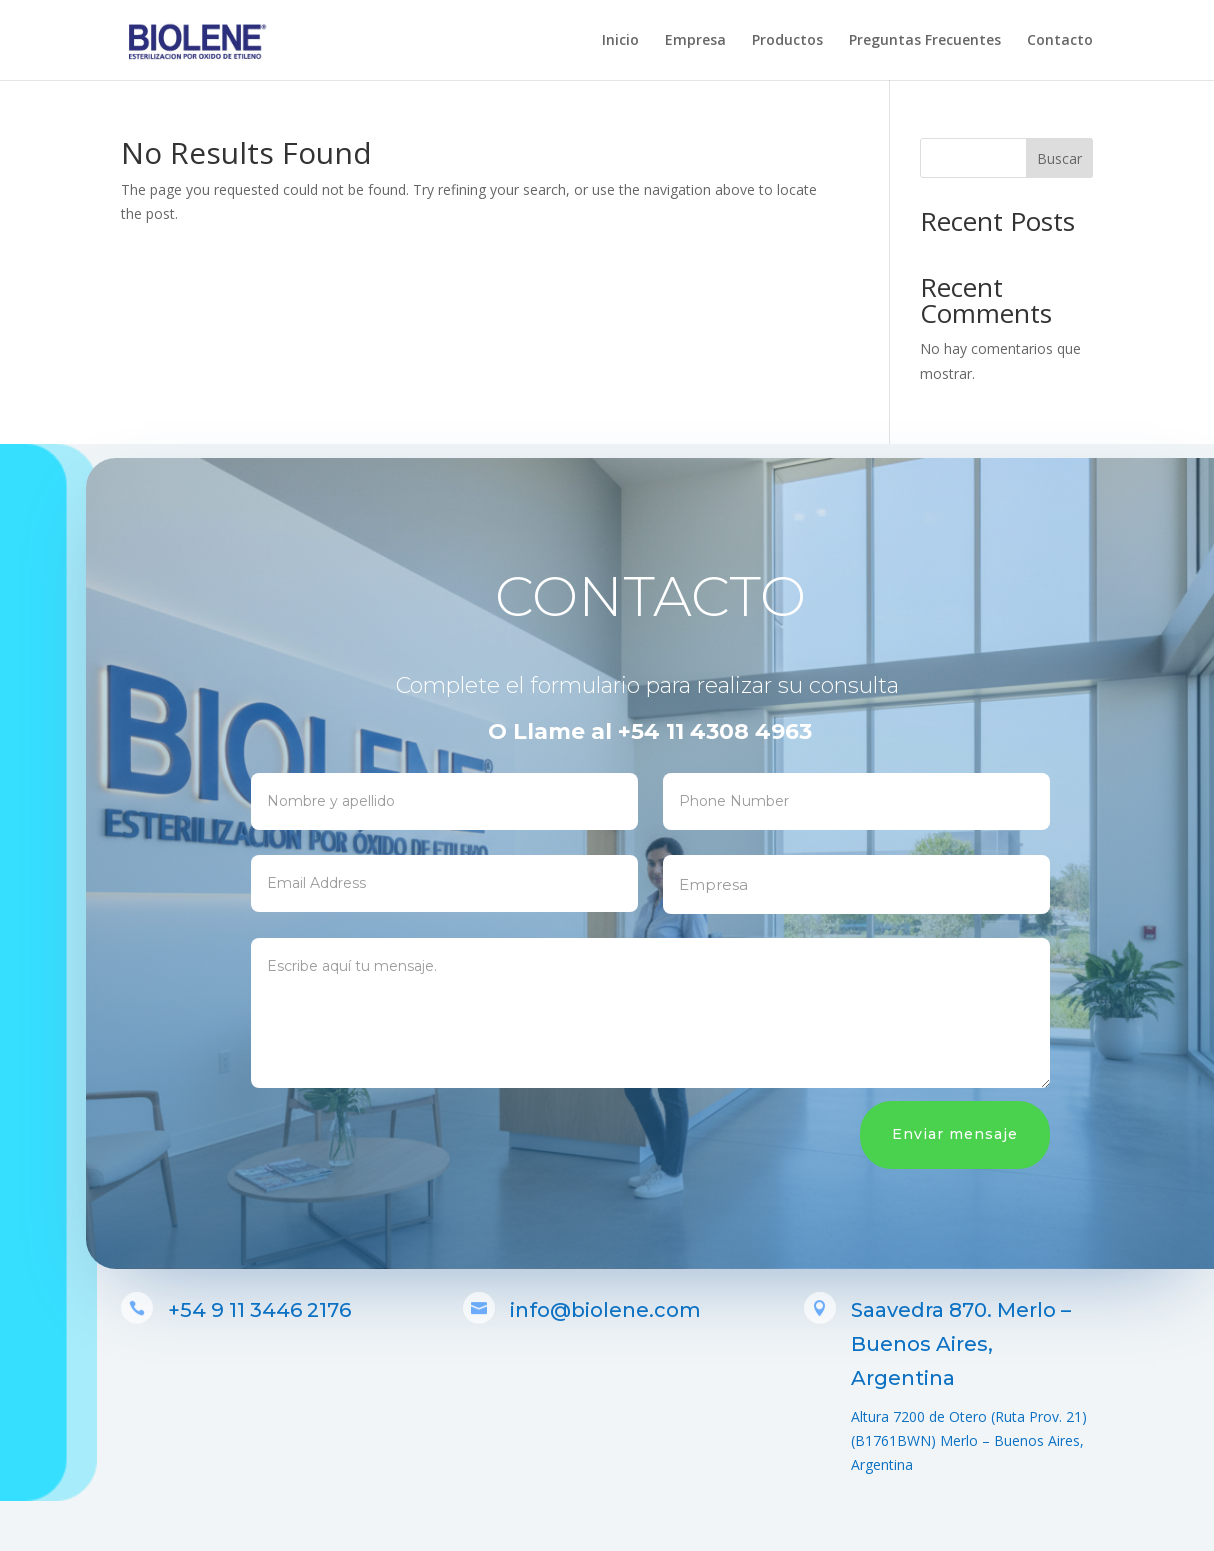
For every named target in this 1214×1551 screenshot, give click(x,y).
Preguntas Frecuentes (925, 41)
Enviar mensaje (981, 1134)
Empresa (695, 41)
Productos (787, 41)
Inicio (620, 41)
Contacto (1060, 41)
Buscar (1059, 158)
